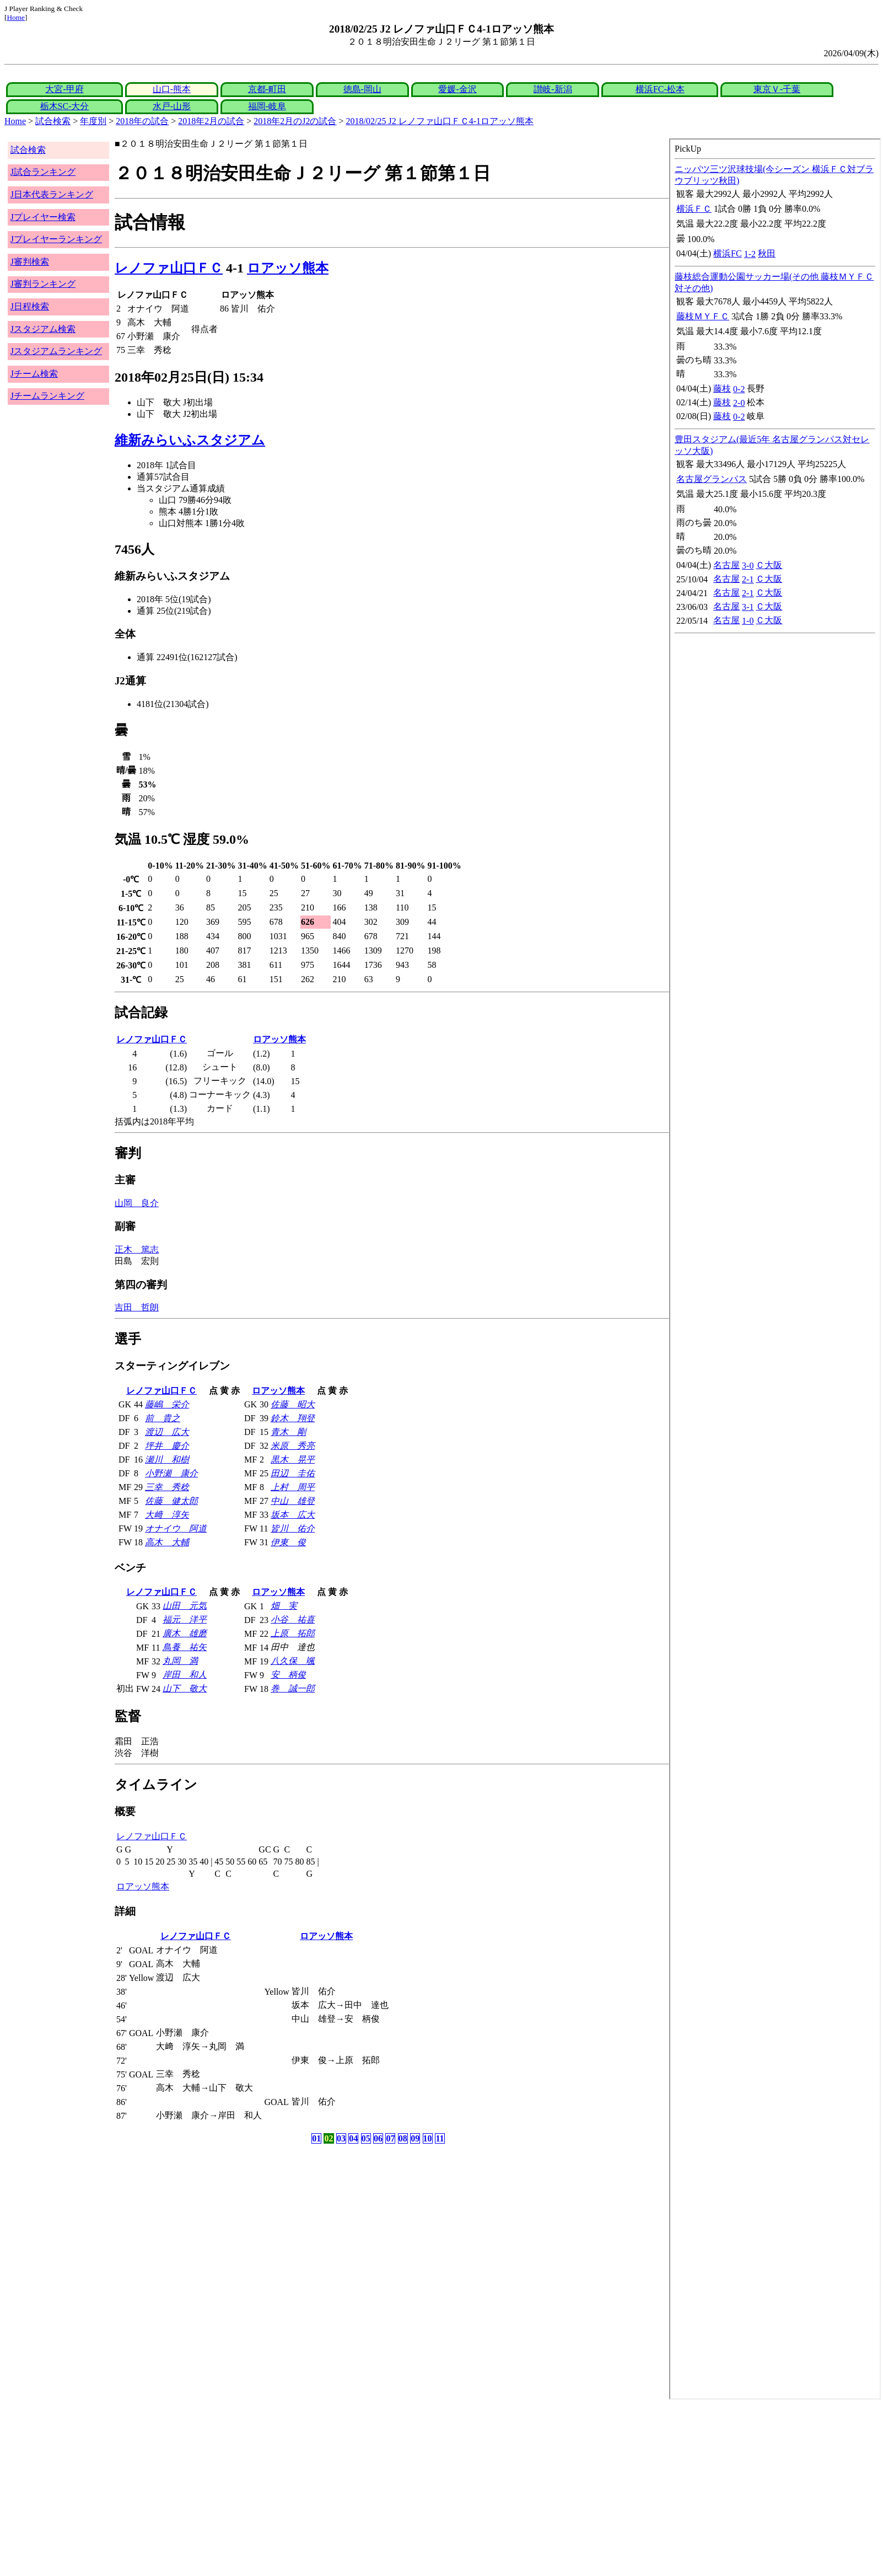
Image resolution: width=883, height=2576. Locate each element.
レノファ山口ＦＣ (169, 268)
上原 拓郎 (293, 1633)
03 (341, 2138)
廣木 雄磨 (185, 1633)
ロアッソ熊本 (288, 268)
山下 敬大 (185, 1688)
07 (390, 2138)
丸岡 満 (180, 1660)
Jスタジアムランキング (56, 351)
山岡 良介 (137, 1203)
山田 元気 (185, 1605)
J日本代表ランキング (51, 194)
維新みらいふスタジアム (190, 440)
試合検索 (53, 121)
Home (16, 17)
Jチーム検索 (34, 373)
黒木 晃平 (293, 1459)
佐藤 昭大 (293, 1404)
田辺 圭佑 (293, 1473)
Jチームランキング (47, 395)
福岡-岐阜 (267, 106)
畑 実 (284, 1605)
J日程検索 (29, 306)
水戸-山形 (172, 106)
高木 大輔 (167, 1542)
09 (415, 2138)
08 (403, 2138)
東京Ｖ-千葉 (776, 89)
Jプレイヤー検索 (43, 217)
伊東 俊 (288, 1542)
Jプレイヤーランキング (56, 239)
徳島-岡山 (362, 89)
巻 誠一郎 (293, 1688)
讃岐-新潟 (553, 89)
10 (427, 2138)
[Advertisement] (335, 2488)
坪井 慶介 (167, 1445)
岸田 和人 (185, 1674)
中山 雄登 (293, 1501)
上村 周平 (293, 1487)
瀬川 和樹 (167, 1459)
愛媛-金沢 (457, 89)
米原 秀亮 (293, 1445)
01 (316, 2138)
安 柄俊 (288, 1674)
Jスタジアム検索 (43, 329)
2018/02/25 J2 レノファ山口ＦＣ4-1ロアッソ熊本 (440, 121)
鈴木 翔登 (293, 1418)
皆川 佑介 (293, 1528)
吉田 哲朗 (137, 1307)
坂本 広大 (293, 1514)
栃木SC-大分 (64, 106)
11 (439, 2138)
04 (353, 2138)
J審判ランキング (43, 283)
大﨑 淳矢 (167, 1514)
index (775, 1269)
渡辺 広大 (167, 1432)
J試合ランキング (43, 171)
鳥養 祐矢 (185, 1647)
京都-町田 (267, 89)
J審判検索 (29, 261)
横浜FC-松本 (660, 89)
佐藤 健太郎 (171, 1501)
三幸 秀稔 (167, 1487)
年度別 (93, 121)
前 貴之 (162, 1418)
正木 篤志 (137, 1249)
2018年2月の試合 (211, 121)
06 (378, 2138)
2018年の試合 (142, 121)
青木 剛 (288, 1432)
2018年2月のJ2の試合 (295, 121)
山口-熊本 (172, 89)
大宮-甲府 (64, 89)
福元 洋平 (185, 1619)
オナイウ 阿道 (176, 1528)
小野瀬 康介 (171, 1473)
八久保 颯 (293, 1660)
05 (366, 2138)
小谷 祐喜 (293, 1619)
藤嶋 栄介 (167, 1404)
